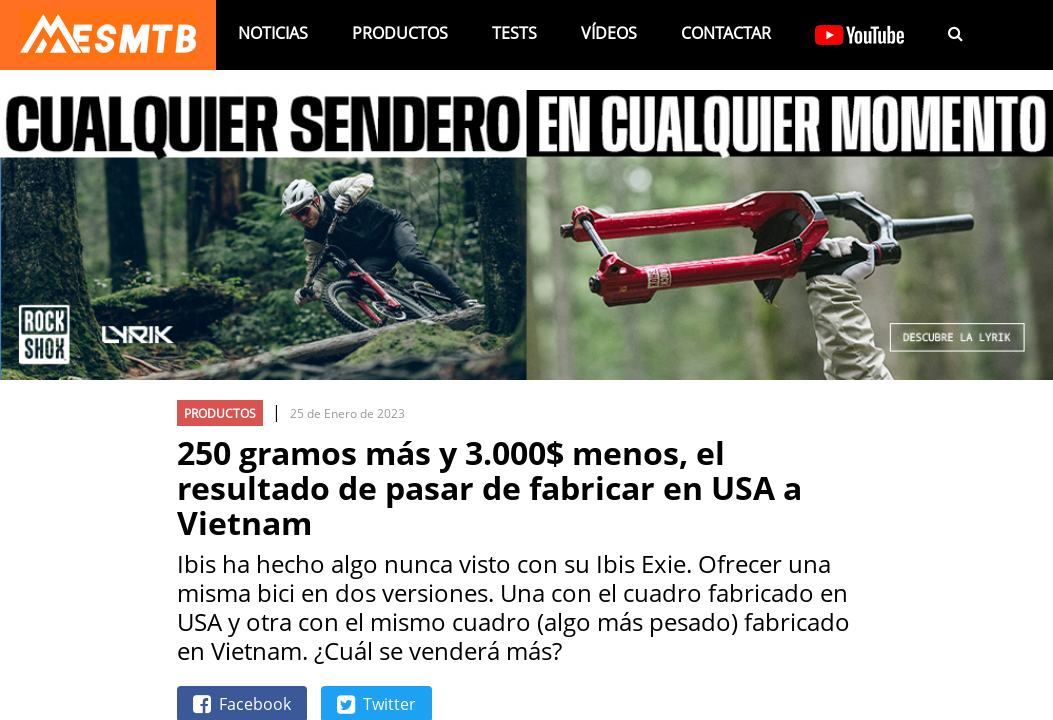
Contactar (726, 33)
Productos (400, 33)
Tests (514, 33)
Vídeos (609, 33)
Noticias (273, 33)
